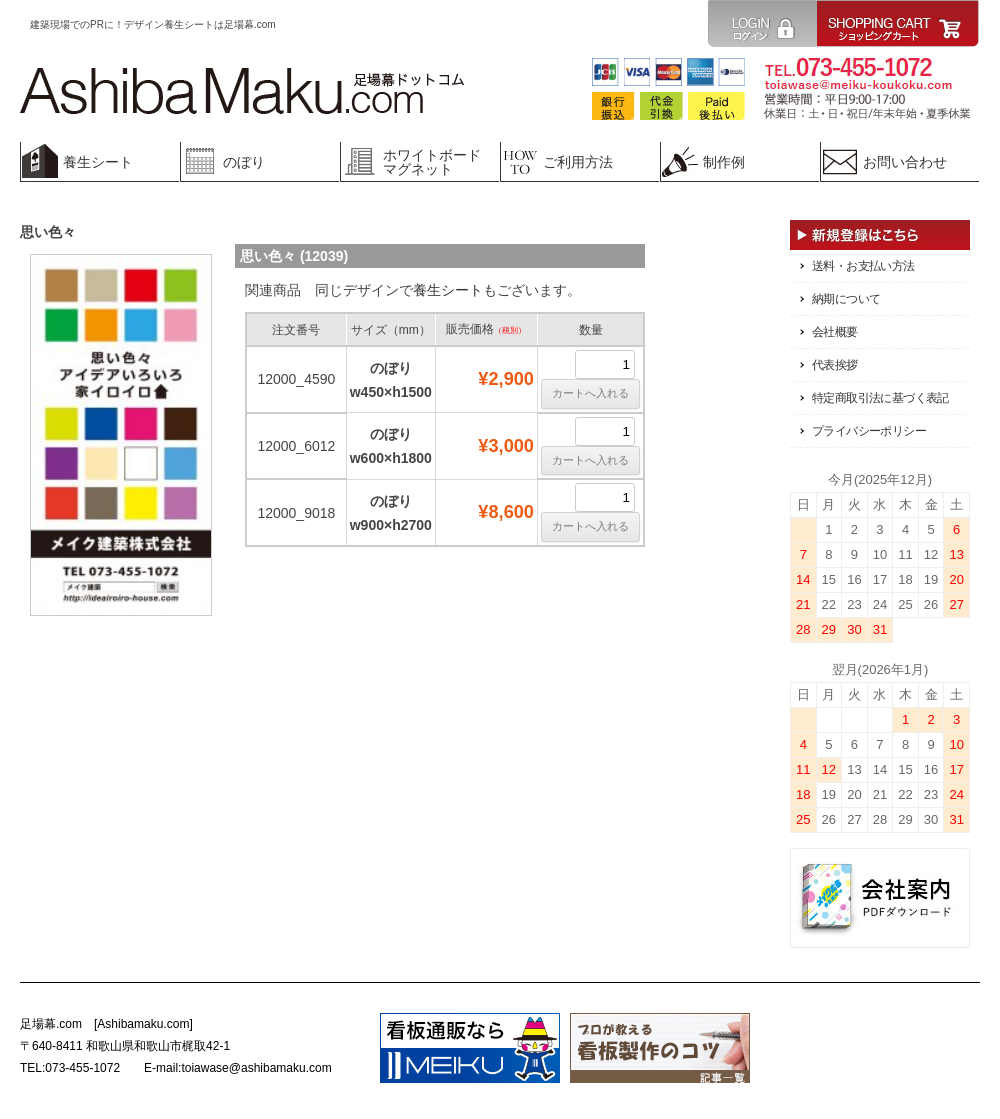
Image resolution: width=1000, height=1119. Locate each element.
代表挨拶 (835, 365)
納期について (846, 299)
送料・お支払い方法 (863, 266)
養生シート (448, 290)
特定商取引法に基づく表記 (880, 398)
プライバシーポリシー (869, 431)
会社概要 (835, 332)
